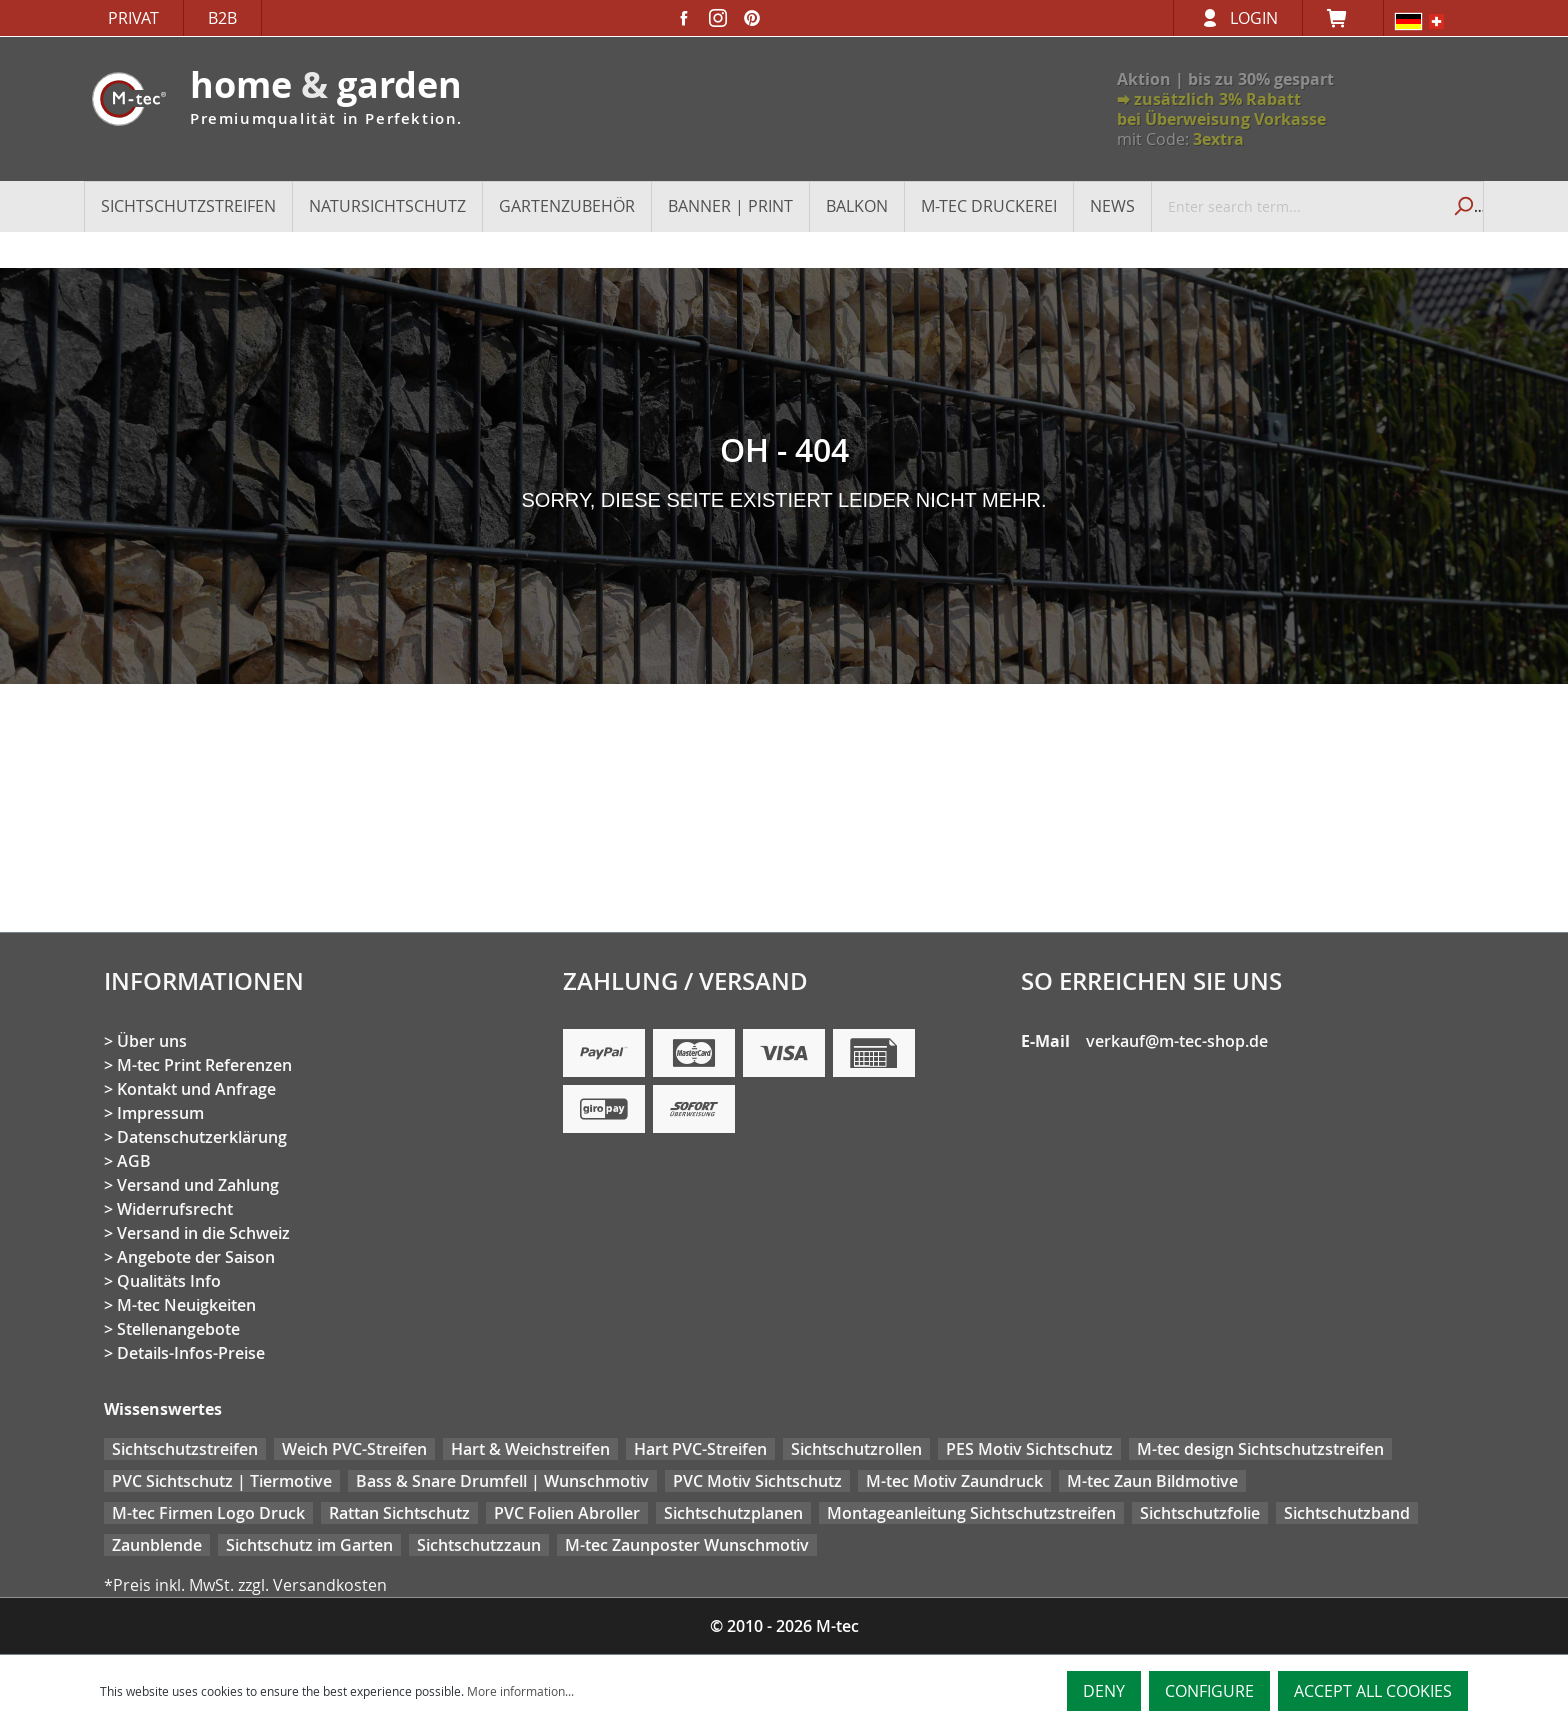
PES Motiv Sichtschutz (1029, 1449)
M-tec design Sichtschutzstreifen (1260, 1449)
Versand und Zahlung (198, 1185)
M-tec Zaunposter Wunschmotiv (687, 1545)
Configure (1209, 1691)
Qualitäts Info (169, 1281)
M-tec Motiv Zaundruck (954, 1481)
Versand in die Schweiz (203, 1233)
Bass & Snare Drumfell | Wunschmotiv (502, 1481)
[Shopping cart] (1343, 18)
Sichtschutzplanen (733, 1513)
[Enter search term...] (1296, 206)
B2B (222, 18)
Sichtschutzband (1347, 1513)
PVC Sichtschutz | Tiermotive (222, 1481)
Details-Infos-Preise (191, 1353)
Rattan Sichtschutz (399, 1513)
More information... (520, 1691)
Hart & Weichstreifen (530, 1449)
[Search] (1461, 206)
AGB (134, 1161)
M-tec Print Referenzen (204, 1065)
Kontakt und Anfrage (196, 1089)
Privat (133, 18)
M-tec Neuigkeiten (186, 1305)
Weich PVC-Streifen (354, 1449)
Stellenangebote (178, 1329)
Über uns (152, 1041)
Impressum (160, 1113)
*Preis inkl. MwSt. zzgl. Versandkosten (245, 1585)
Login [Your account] (1254, 18)
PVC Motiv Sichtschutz (757, 1481)
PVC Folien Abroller (567, 1513)
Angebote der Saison (196, 1257)
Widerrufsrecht (175, 1209)
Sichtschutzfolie (1200, 1513)
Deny (1104, 1691)
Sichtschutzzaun (479, 1545)
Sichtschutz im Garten (309, 1545)
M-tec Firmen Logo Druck (208, 1513)
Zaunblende (157, 1545)
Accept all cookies (1373, 1691)
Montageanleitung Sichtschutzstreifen (971, 1513)
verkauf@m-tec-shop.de (1177, 1041)
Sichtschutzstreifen (185, 1449)
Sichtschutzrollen (856, 1449)
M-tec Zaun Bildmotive (1152, 1481)
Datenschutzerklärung (202, 1137)
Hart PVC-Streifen (700, 1449)
